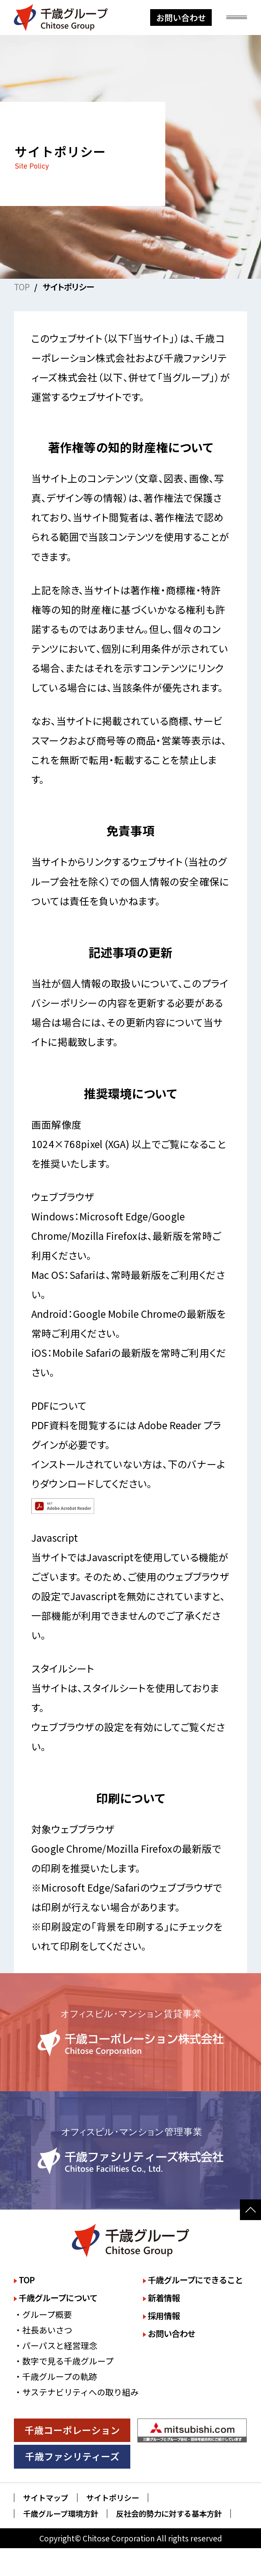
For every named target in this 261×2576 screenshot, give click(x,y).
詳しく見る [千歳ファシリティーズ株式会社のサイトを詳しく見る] (130, 2150)
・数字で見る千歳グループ (64, 2361)
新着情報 (164, 2298)
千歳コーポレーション (72, 2430)
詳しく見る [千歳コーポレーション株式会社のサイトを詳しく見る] (130, 2032)
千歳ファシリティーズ (72, 2456)
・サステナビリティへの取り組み (76, 2392)
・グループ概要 (43, 2314)
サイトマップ (45, 2497)
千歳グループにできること (195, 2280)
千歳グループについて (58, 2298)
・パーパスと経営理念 (55, 2345)
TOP (22, 287)
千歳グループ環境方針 (60, 2513)
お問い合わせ (181, 17)
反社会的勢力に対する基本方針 (169, 2513)
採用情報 (164, 2316)
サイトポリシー (112, 2497)
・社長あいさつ (43, 2330)
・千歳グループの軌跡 (55, 2376)
